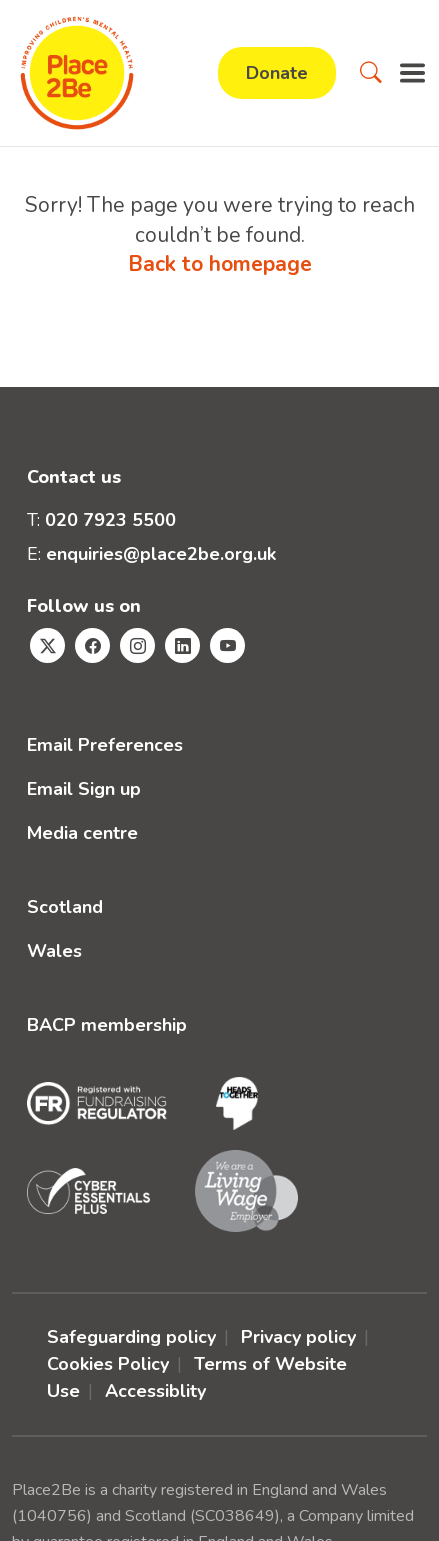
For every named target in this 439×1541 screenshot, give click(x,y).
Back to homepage (220, 264)
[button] (371, 73)
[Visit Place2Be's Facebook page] (92, 645)
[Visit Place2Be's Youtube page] (227, 645)
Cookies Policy (108, 1364)
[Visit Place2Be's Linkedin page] (182, 645)
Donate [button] (277, 73)
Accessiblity (155, 1391)
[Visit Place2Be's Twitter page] (47, 645)
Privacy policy (298, 1337)
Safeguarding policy (131, 1337)
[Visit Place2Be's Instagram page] (137, 645)
